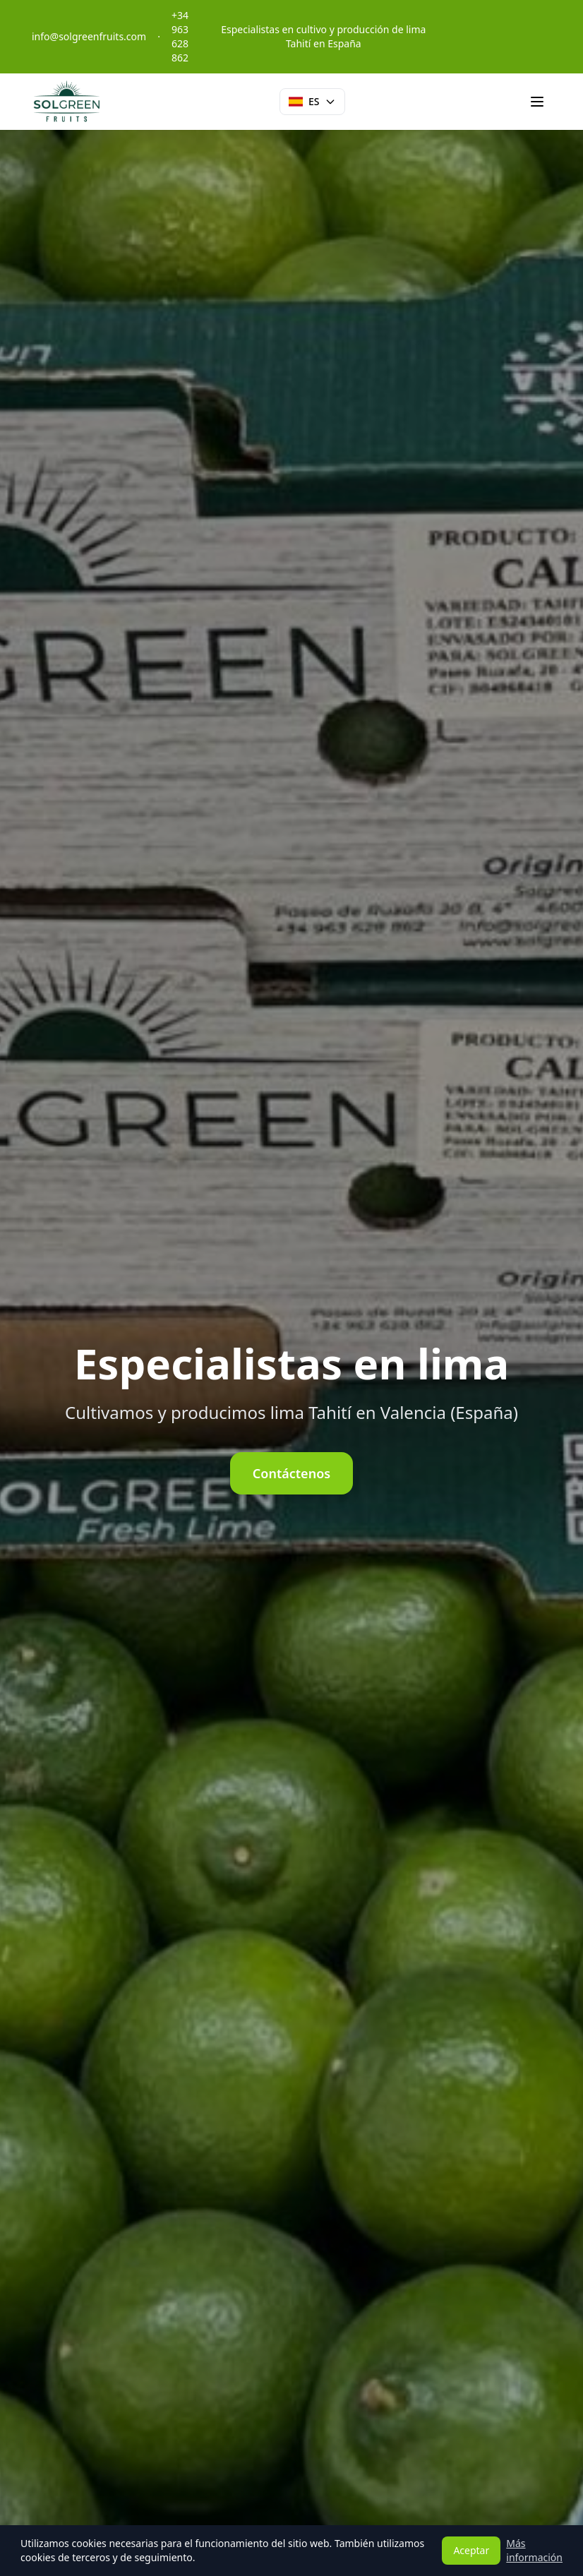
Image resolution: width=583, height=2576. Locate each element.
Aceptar (471, 2550)
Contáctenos (291, 1473)
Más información (534, 2550)
